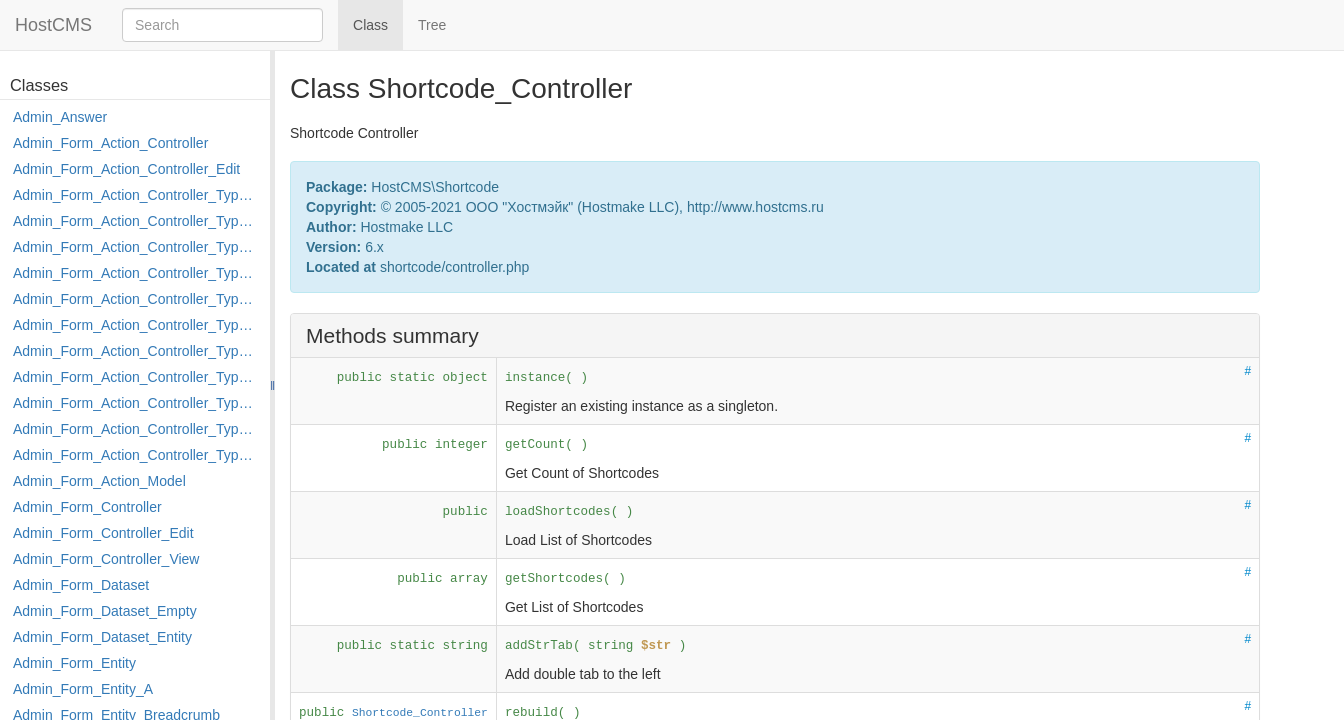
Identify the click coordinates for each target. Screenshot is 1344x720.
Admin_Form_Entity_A (83, 689)
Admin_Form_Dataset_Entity (102, 637)
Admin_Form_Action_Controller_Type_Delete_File (136, 247)
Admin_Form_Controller (87, 507)
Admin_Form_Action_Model (99, 481)
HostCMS (53, 25)
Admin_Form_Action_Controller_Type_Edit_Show (136, 299)
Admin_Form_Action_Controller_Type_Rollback (136, 429)
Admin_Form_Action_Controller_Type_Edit (136, 273)
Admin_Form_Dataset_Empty (105, 611)
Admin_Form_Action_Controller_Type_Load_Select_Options (136, 325)
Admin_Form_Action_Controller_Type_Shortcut (136, 455)
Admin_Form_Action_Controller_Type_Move (136, 377)
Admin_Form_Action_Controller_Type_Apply (136, 195)
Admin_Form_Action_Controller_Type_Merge (136, 351)
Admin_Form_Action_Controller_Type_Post (136, 403)
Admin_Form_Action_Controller (110, 143)
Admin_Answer (60, 117)
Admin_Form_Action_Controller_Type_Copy (136, 221)
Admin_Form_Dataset (81, 585)
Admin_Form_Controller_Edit (103, 533)
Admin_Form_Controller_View (106, 559)
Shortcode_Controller (420, 713)
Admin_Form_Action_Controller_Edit (126, 169)
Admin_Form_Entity (74, 663)
